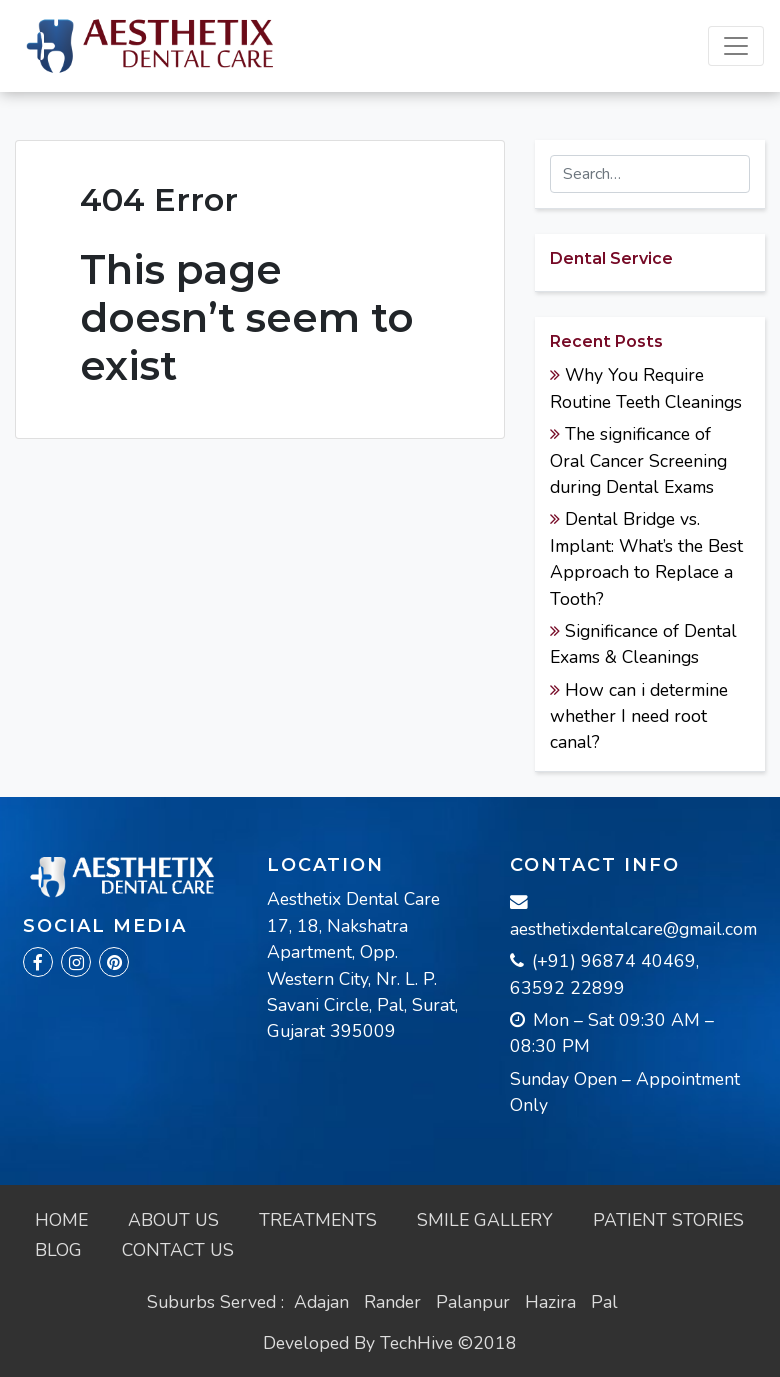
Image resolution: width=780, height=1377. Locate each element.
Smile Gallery (485, 1220)
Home (61, 1220)
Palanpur (473, 1302)
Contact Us (178, 1250)
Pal (604, 1302)
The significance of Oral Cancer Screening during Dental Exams (638, 460)
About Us (173, 1220)
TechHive (416, 1343)
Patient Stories (668, 1220)
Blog (58, 1250)
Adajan (321, 1302)
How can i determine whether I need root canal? (639, 716)
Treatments (318, 1220)
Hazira (550, 1302)
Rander (392, 1302)
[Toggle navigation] (736, 46)
